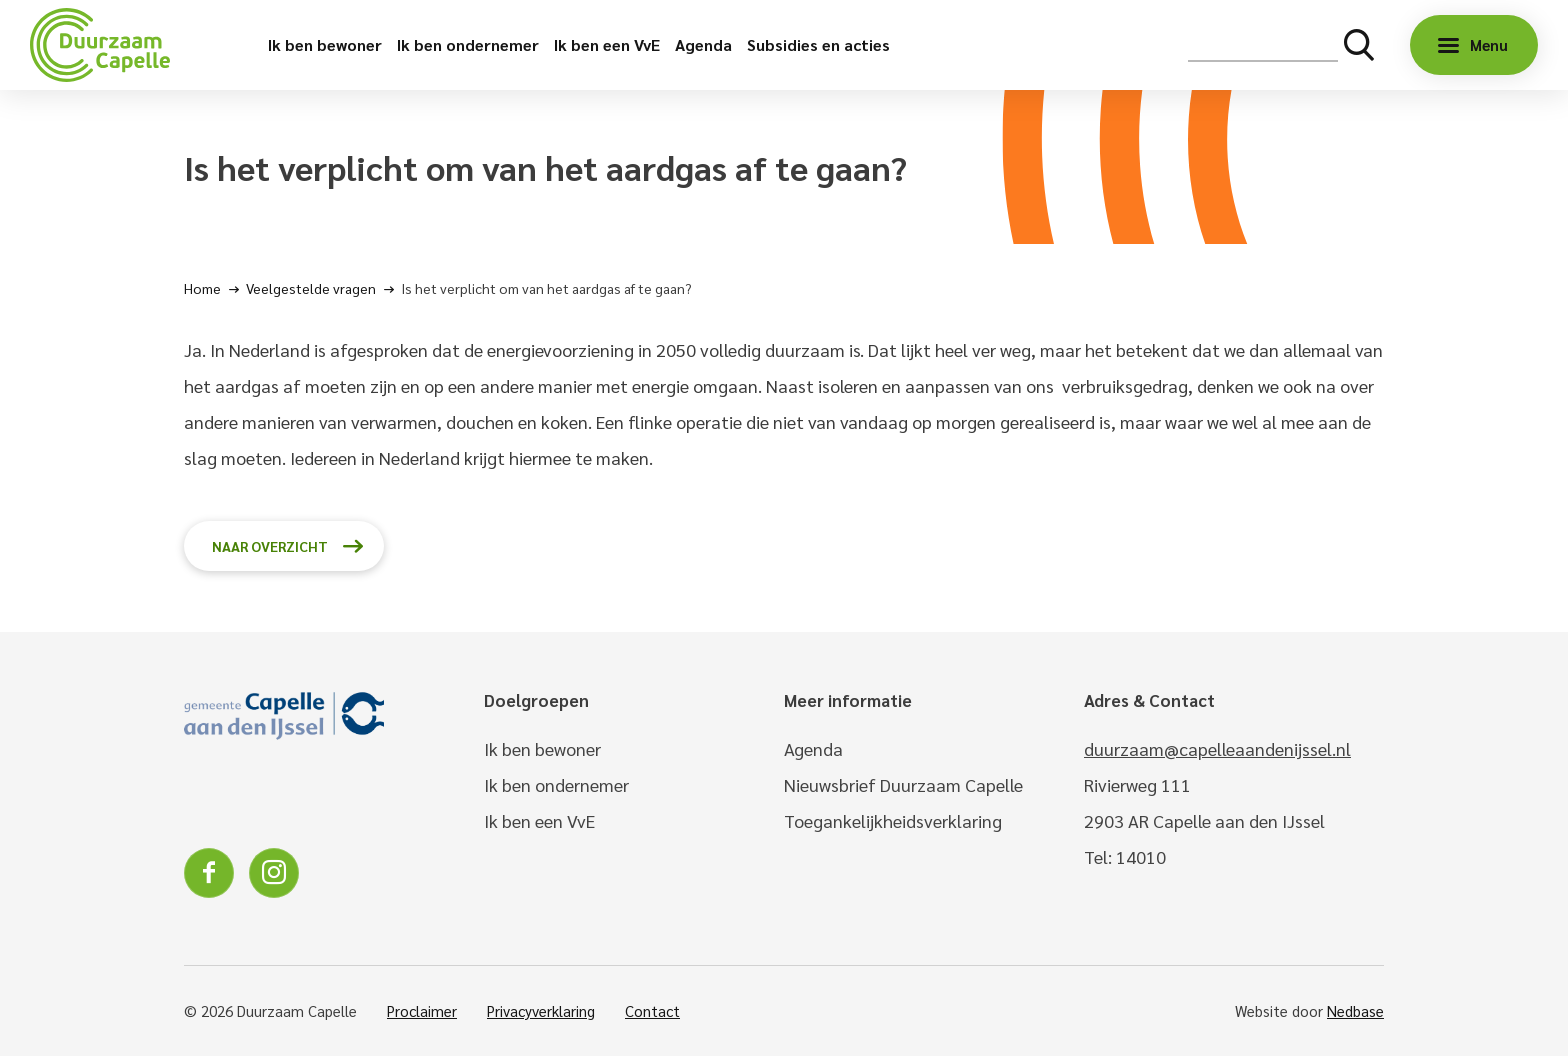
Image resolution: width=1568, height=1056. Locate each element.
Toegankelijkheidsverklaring (893, 820)
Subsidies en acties (818, 44)
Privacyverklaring (541, 1010)
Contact (652, 1010)
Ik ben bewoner (325, 44)
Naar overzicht (270, 546)
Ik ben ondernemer (468, 44)
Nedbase (1355, 1010)
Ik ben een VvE (607, 44)
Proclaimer (422, 1010)
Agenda (703, 44)
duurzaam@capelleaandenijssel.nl (1217, 748)
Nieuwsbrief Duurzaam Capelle (903, 784)
